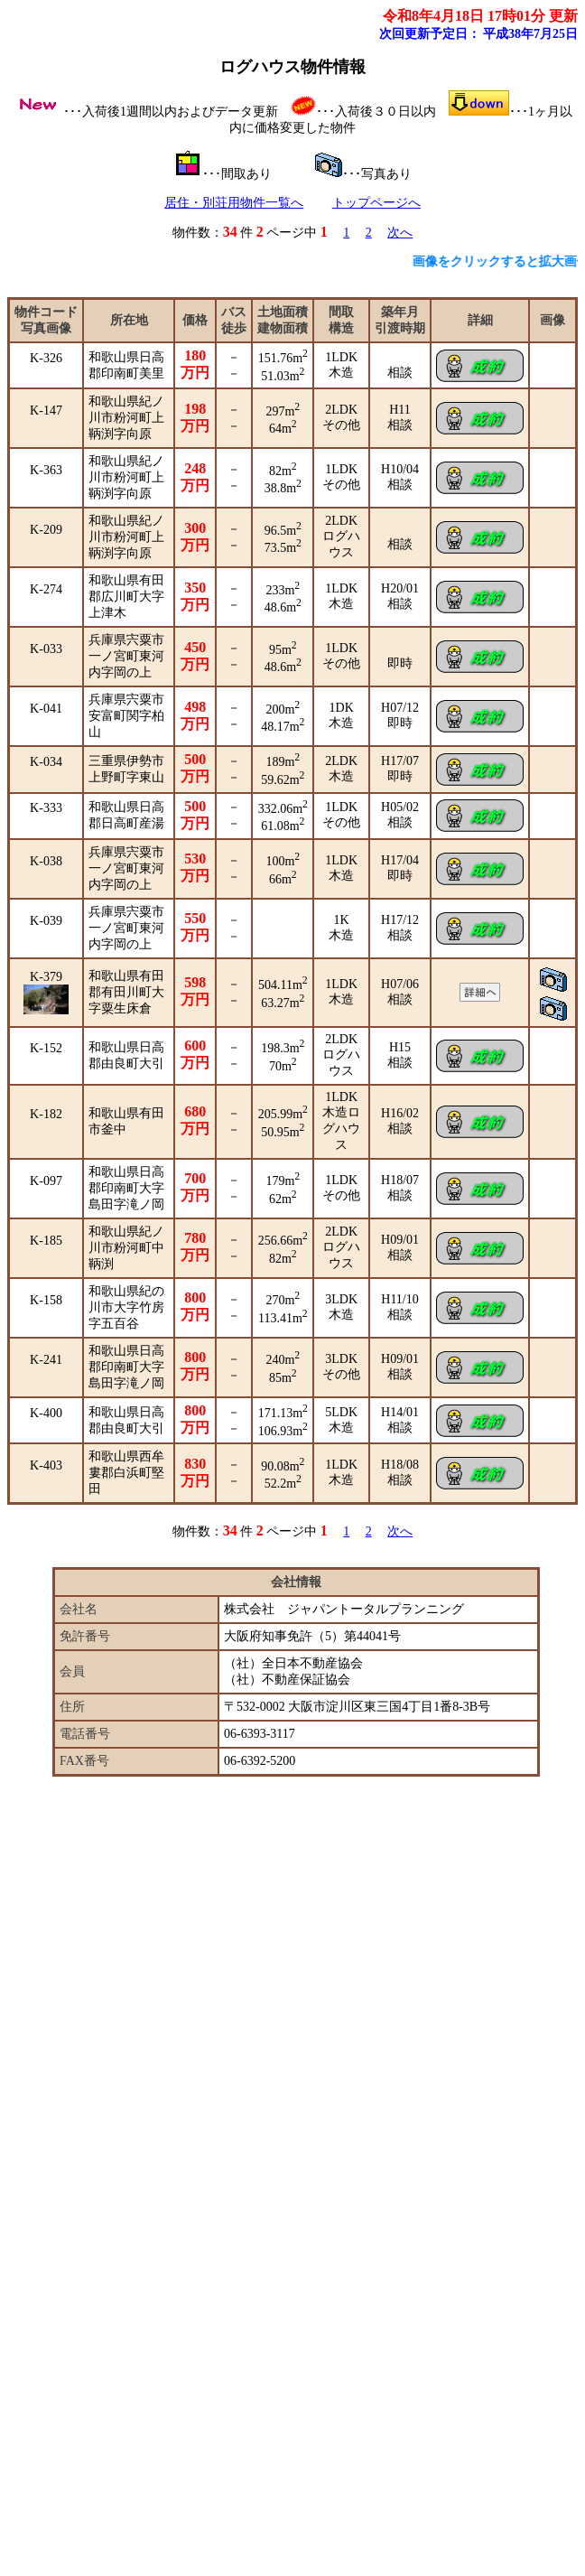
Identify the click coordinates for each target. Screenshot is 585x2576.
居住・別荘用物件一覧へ (233, 203)
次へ (400, 232)
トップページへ (376, 203)
